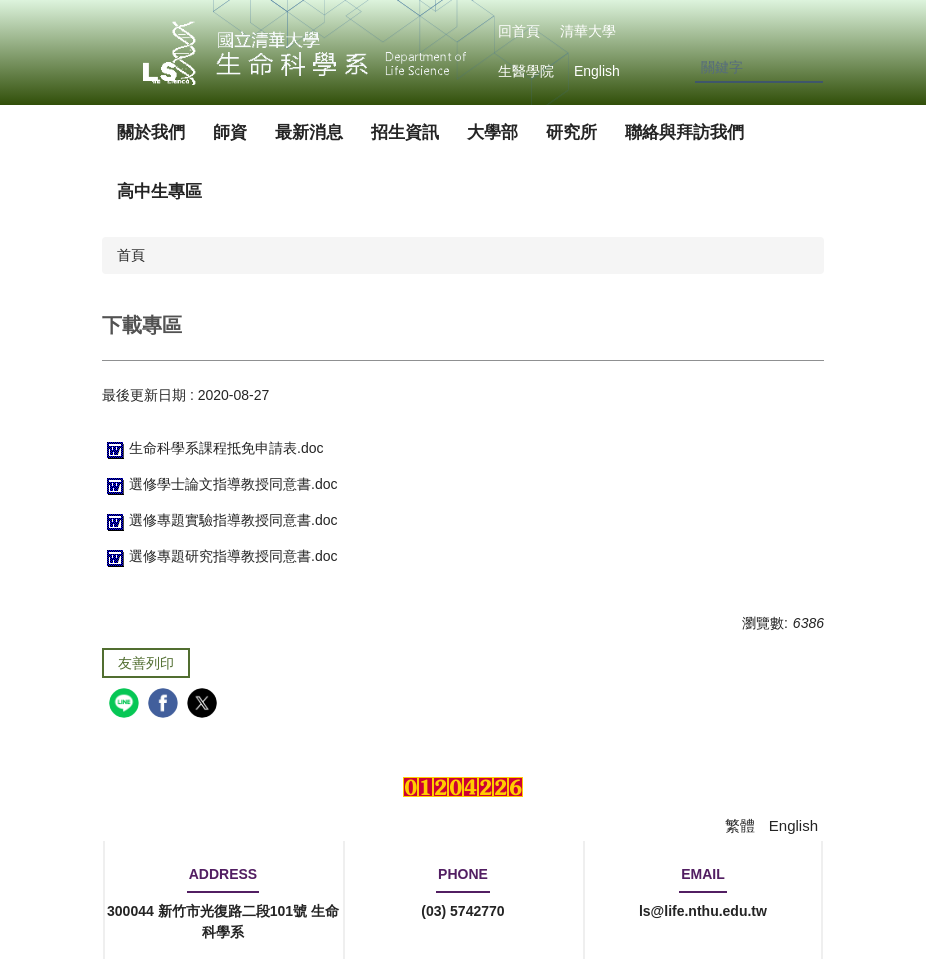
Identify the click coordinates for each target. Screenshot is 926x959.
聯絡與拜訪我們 (684, 132)
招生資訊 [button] (405, 132)
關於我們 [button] (151, 132)
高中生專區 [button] (159, 191)
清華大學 (588, 31)
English (597, 71)
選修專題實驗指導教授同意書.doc (219, 520)
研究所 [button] (571, 132)
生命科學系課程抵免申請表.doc (212, 448)
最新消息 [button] (309, 132)
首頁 (131, 255)
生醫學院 (526, 71)
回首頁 (519, 31)
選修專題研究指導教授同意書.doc (219, 556)
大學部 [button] (492, 132)
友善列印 (146, 663)
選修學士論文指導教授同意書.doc (219, 484)
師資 (230, 132)
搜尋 (807, 68)
